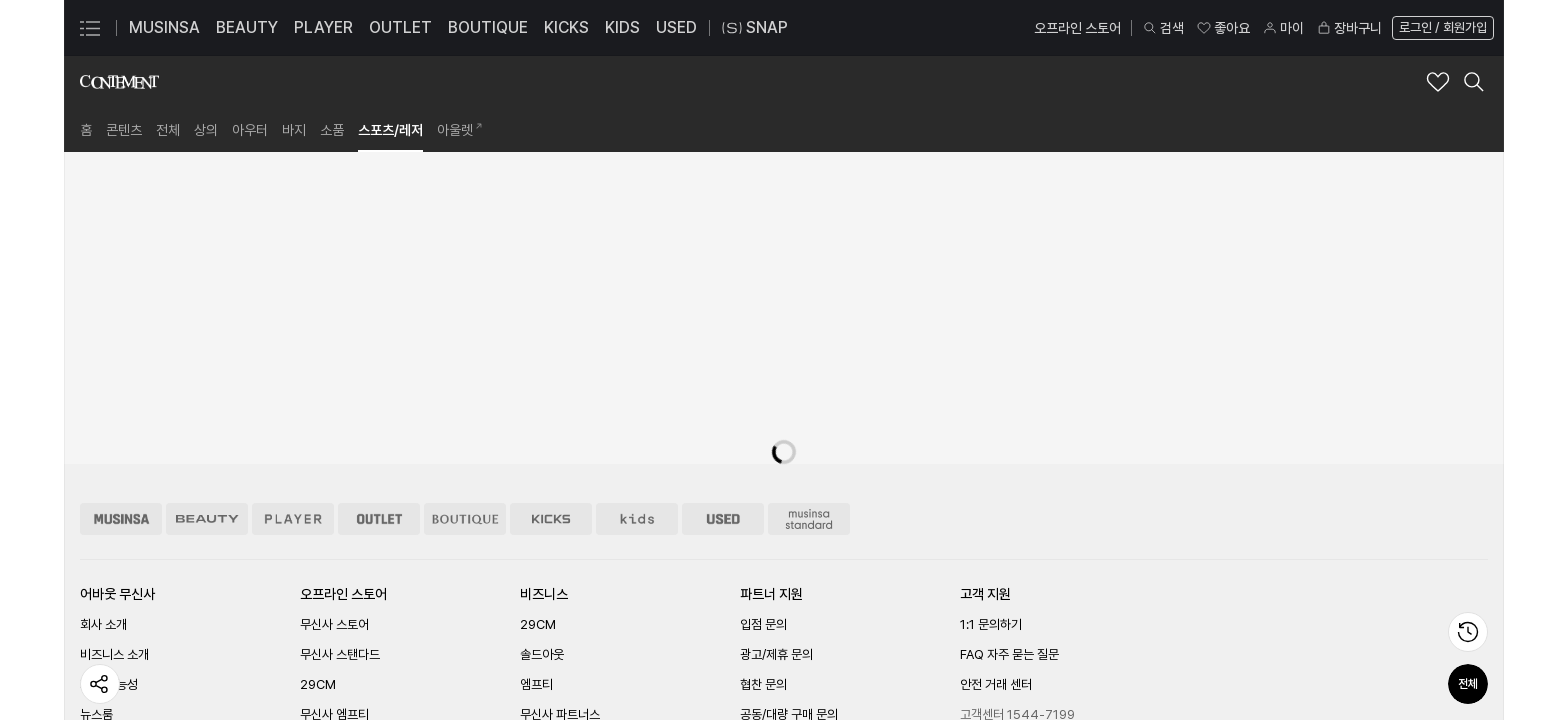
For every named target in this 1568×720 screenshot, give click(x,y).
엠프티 (536, 684)
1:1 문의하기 (991, 624)
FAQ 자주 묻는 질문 (1009, 654)
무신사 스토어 (334, 624)
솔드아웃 (542, 654)
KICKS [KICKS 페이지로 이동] (566, 27)
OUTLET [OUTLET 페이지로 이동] (400, 27)
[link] (86, 130)
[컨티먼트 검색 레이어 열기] (1474, 82)
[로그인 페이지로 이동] (1441, 28)
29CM (318, 684)
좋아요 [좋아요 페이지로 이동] (1223, 28)
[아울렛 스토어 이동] (379, 519)
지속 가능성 (109, 684)
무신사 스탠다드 (340, 654)
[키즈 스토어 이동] (637, 519)
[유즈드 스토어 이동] (723, 519)
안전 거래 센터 (996, 684)
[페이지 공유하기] (100, 684)
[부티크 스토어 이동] (465, 519)
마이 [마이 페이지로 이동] (1283, 28)
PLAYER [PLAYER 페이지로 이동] (323, 27)
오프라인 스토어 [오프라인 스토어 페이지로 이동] (1077, 28)
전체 (1468, 684)
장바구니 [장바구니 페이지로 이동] (1349, 28)
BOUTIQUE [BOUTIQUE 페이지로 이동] (488, 27)
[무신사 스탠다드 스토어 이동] (809, 519)
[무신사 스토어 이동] (121, 519)
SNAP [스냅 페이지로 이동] (755, 28)
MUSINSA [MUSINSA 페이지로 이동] (164, 27)
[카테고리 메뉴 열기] (90, 28)
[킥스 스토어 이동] (551, 519)
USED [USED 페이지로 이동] (676, 27)
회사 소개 (103, 624)
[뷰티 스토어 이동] (207, 519)
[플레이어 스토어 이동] (293, 519)
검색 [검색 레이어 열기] (1163, 28)
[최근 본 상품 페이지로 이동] (1468, 632)
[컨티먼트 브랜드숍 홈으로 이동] (119, 82)
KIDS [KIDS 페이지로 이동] (622, 27)
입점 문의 (763, 624)
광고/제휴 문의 (776, 654)
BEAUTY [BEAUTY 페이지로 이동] (247, 27)
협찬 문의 (763, 684)
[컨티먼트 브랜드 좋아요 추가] (1438, 82)
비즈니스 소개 (114, 654)
